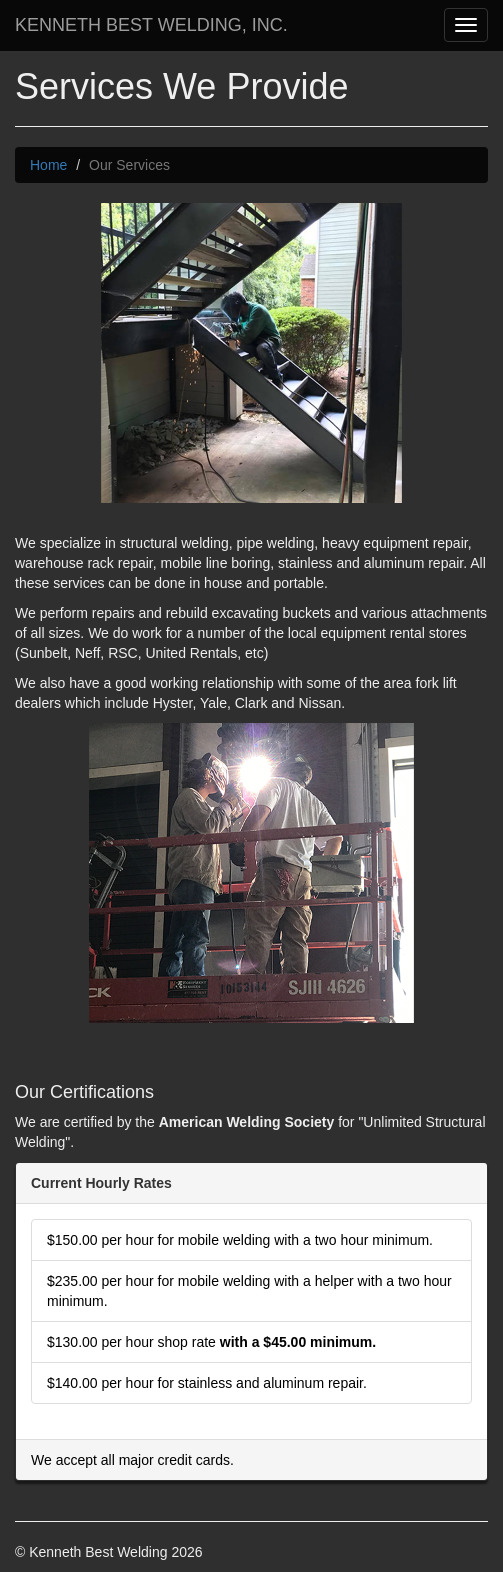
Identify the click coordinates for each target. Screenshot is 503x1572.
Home (48, 165)
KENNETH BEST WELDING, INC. (151, 25)
